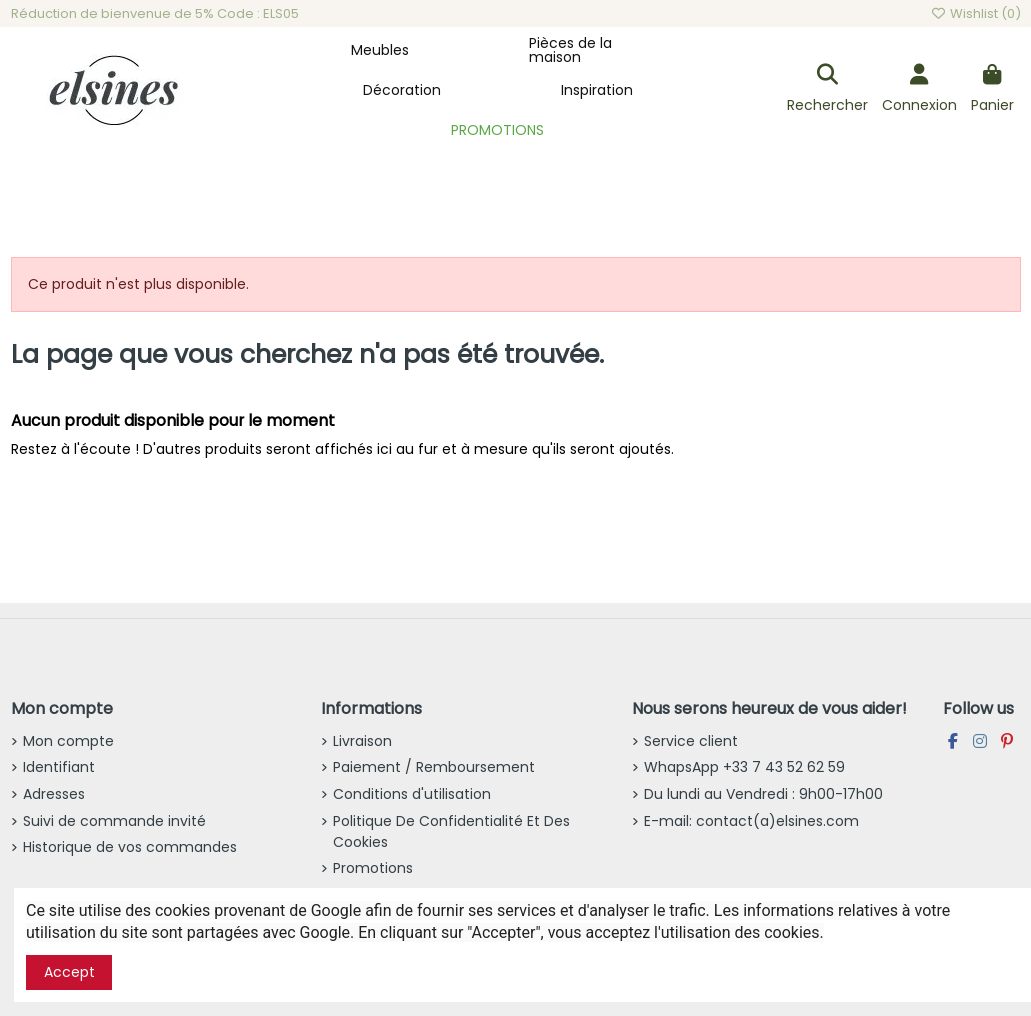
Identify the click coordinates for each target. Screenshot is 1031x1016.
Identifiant (59, 767)
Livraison (362, 741)
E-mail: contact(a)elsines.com (751, 821)
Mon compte (68, 741)
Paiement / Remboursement (434, 767)
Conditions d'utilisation (412, 794)
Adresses (54, 794)
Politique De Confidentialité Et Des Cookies (451, 831)
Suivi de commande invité (114, 821)
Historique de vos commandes (130, 847)
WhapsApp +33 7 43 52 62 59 (744, 767)
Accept (69, 972)
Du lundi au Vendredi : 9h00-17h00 (763, 794)
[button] (380, 50)
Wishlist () (975, 13)
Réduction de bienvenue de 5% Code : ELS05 (155, 13)
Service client (691, 741)
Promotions (373, 868)
